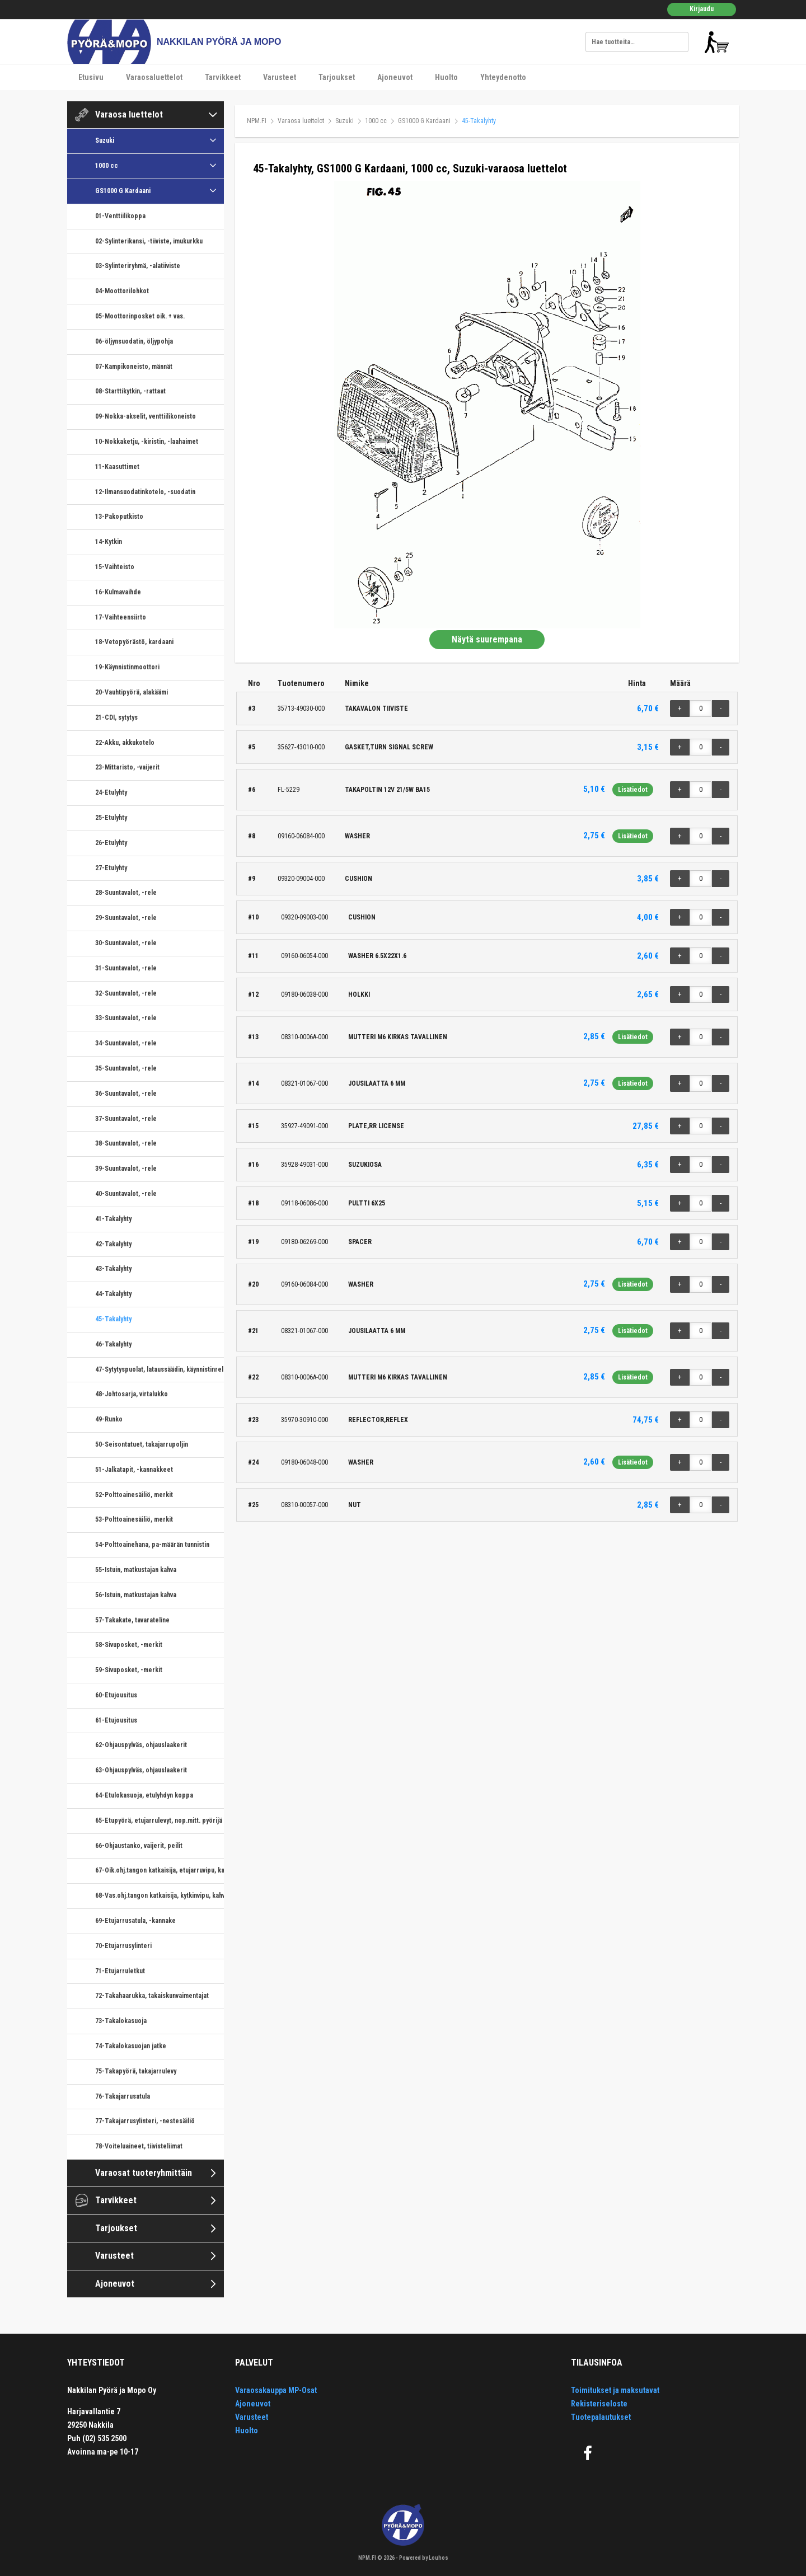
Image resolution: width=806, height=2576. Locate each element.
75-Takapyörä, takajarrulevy (135, 2071)
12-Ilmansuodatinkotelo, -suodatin (145, 492)
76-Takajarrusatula (122, 2096)
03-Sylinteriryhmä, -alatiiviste (137, 266)
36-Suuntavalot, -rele (126, 1093)
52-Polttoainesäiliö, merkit (134, 1495)
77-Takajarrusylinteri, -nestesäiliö (145, 2121)
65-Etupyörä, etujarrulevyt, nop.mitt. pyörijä (158, 1820)
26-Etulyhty (111, 843)
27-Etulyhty (111, 868)
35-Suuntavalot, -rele (126, 1068)
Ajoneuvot (395, 77)
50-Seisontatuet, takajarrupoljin (141, 1444)
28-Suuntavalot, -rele (126, 893)
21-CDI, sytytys (116, 717)
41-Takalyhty (113, 1219)
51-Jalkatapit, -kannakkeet (134, 1470)
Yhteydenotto (503, 77)
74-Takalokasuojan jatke (130, 2046)
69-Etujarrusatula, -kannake (135, 1921)
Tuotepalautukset (601, 2417)
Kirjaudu (702, 9)
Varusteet (279, 77)
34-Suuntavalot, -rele (126, 1043)
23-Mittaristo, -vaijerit (127, 767)
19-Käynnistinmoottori (127, 667)
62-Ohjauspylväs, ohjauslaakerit (141, 1745)
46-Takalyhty (113, 1344)
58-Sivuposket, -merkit (128, 1645)
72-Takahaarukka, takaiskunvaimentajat (152, 1996)
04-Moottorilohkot (122, 291)
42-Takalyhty (113, 1244)
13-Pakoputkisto (119, 516)
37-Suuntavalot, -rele (126, 1119)
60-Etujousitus (116, 1695)
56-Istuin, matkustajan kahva (135, 1595)
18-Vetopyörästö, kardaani (134, 642)
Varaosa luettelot (129, 114)
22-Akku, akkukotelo (124, 743)
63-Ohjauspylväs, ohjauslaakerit (141, 1770)
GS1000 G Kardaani (123, 191)
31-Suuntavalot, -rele (126, 968)
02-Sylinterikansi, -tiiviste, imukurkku (149, 241)
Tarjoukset (336, 77)
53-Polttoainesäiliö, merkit (134, 1519)
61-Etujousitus (116, 1720)
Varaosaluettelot (154, 77)
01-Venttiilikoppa (120, 216)
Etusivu (91, 77)
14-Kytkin (108, 542)
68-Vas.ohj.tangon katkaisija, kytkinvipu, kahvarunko (159, 1895)
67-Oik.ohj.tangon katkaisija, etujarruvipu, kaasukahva (159, 1870)
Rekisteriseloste (599, 2403)
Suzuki (104, 140)
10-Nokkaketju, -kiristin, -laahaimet (146, 441)
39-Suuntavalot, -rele (126, 1168)
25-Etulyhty (111, 818)
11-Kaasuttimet (117, 467)
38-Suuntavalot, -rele (126, 1143)
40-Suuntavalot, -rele (126, 1194)
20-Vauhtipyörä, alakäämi (131, 692)
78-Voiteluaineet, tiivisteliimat (138, 2146)
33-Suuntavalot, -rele (126, 1018)
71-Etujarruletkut (120, 1971)
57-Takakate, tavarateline (132, 1620)
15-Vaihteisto (114, 567)
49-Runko (109, 1419)
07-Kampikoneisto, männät (133, 366)
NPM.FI (256, 121)
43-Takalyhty (113, 1269)
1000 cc (106, 166)
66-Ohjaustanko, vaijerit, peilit (138, 1846)
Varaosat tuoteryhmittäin (143, 2172)
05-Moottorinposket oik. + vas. (140, 316)
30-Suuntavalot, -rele (126, 943)
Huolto (446, 77)
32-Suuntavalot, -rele (126, 993)
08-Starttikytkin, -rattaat (130, 391)
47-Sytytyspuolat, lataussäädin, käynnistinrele (159, 1369)
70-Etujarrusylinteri (123, 1946)
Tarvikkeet (223, 77)
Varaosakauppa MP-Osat (276, 2390)
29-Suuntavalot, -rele (126, 918)
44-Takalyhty (113, 1294)
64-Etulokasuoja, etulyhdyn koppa (144, 1795)
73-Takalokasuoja (121, 2021)
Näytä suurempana (487, 639)
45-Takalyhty (113, 1319)
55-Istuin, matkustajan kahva (135, 1570)
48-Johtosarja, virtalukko (131, 1394)
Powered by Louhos (423, 2558)
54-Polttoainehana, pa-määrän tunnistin (152, 1545)
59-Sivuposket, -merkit (128, 1670)
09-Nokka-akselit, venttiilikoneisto (145, 416)
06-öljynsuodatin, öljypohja (134, 341)
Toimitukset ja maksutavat (615, 2390)
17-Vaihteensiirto (120, 617)
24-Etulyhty (111, 792)
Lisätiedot (633, 790)
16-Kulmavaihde (118, 592)
